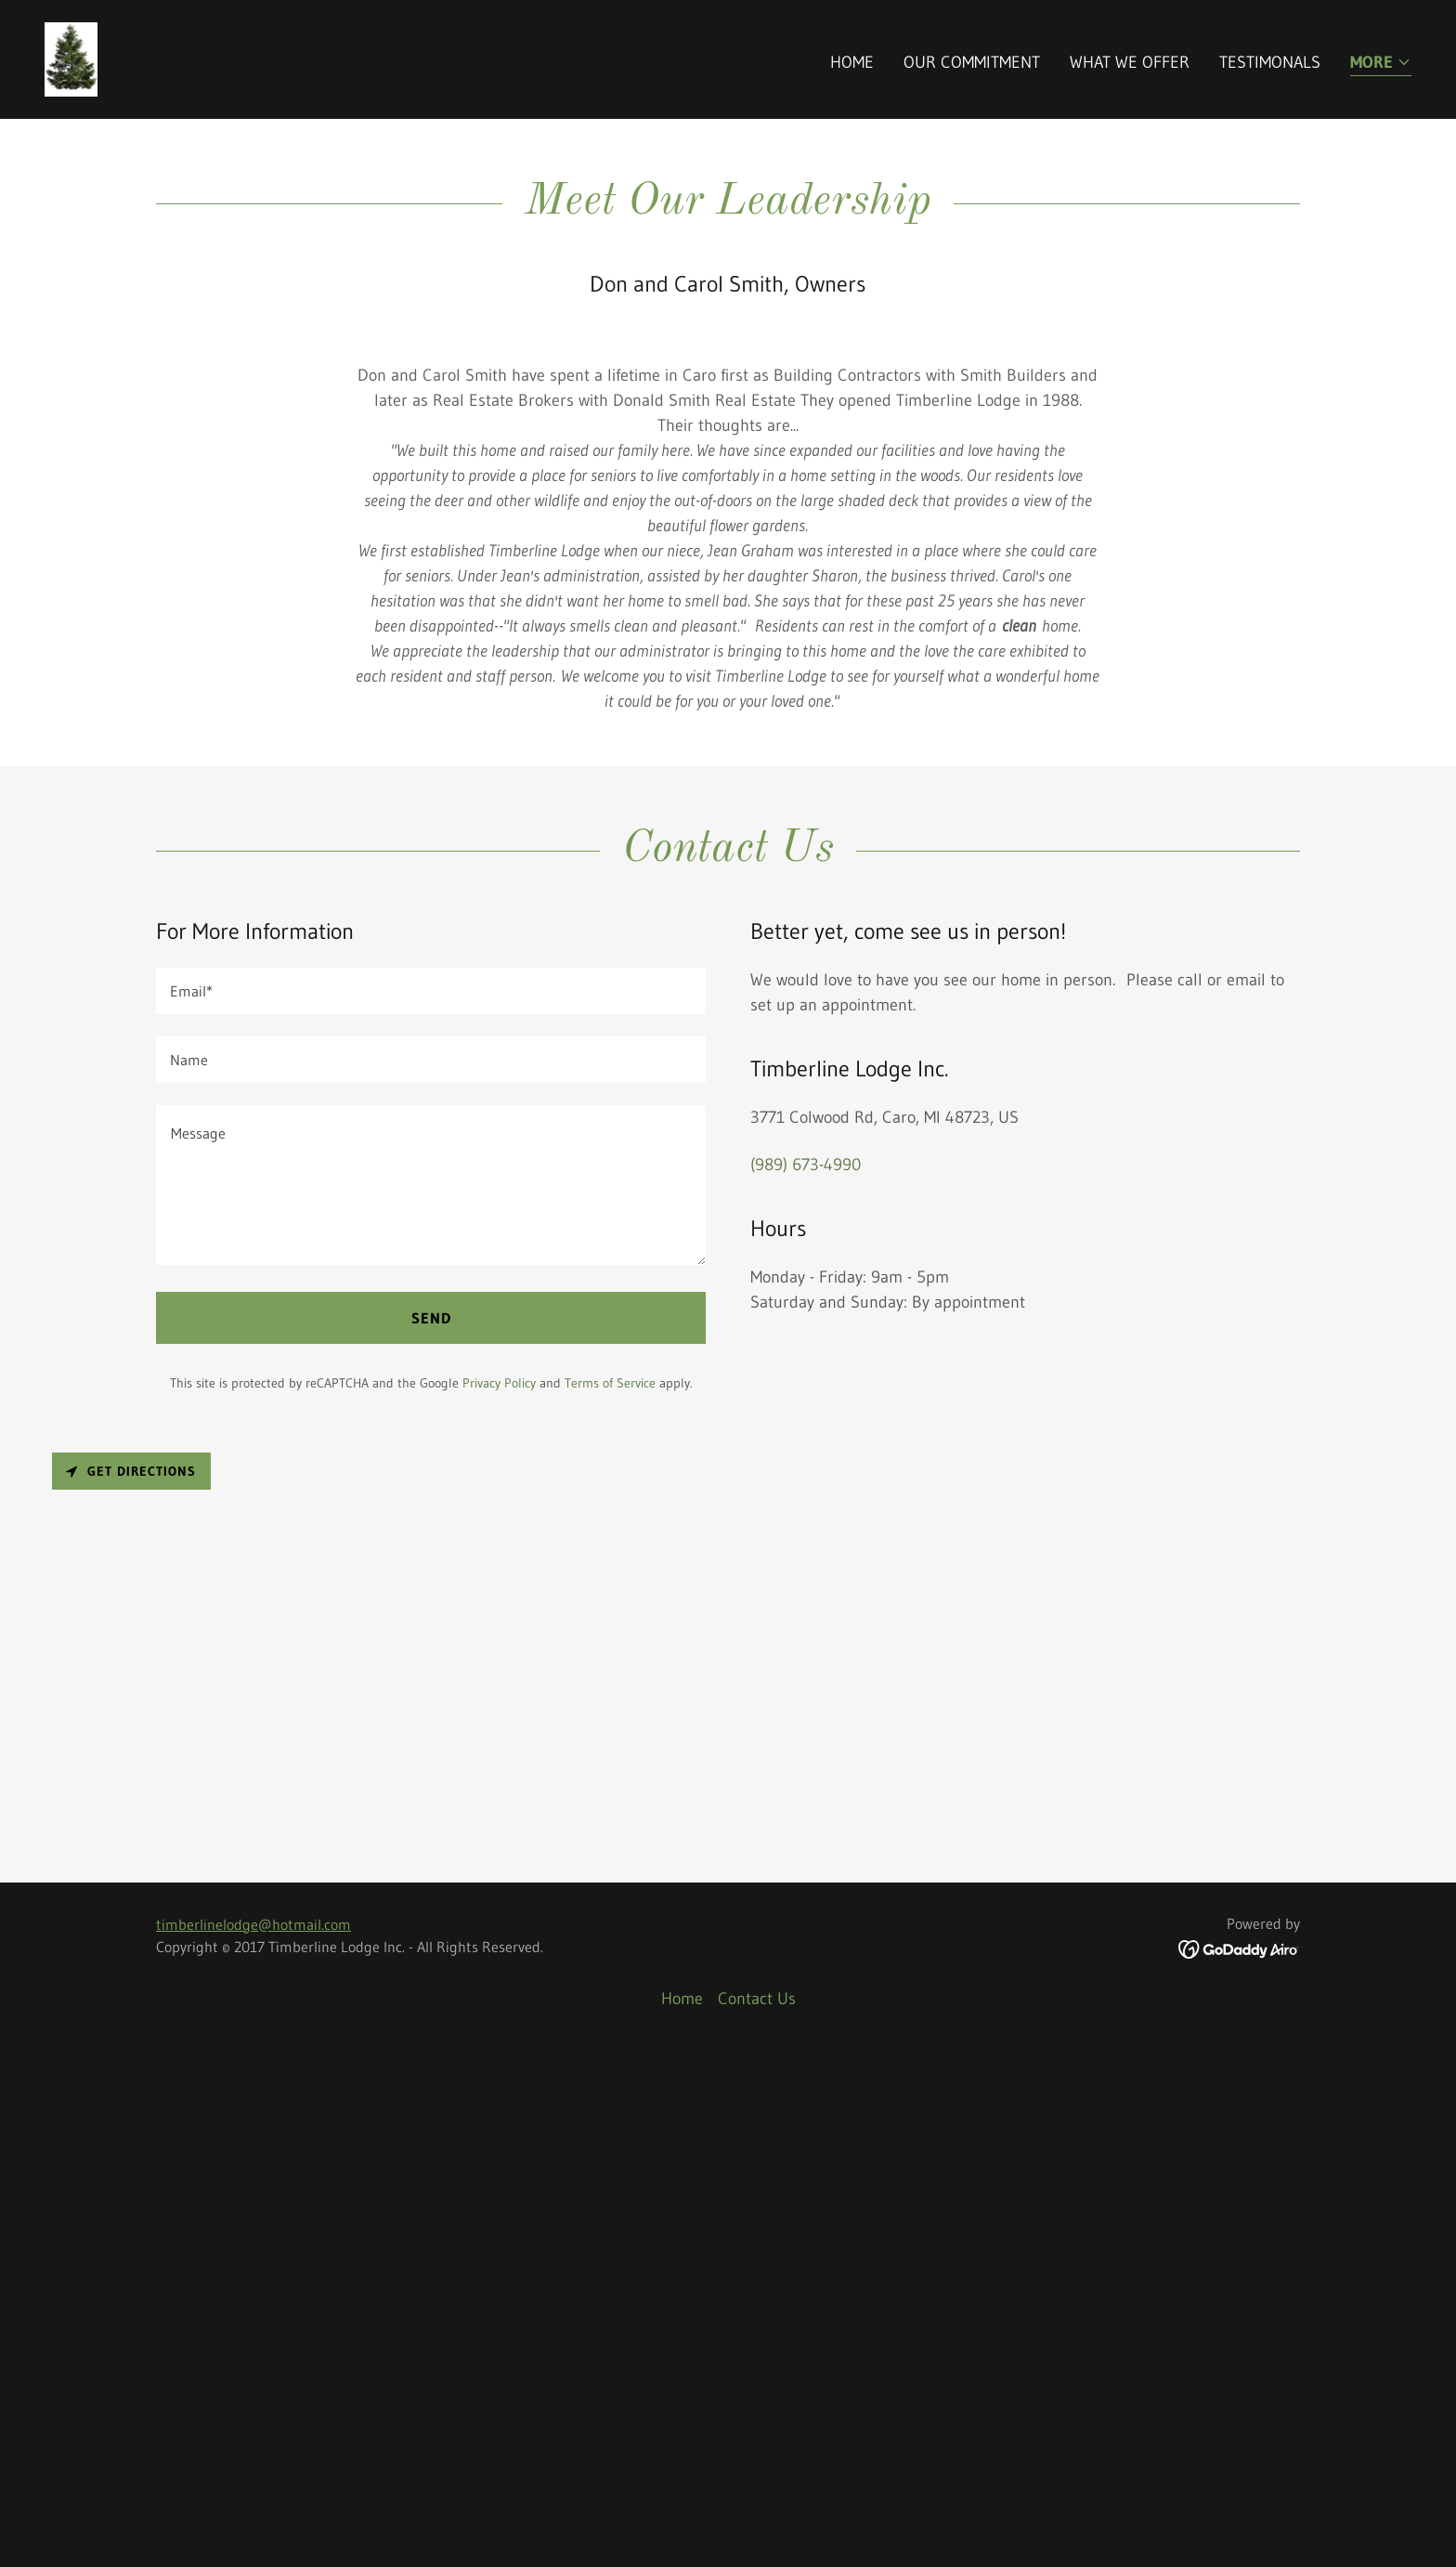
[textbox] (431, 1513)
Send (431, 1840)
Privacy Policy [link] (499, 1904)
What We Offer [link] (1130, 62)
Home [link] (852, 62)
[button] (1380, 63)
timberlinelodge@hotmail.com (253, 2445)
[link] (71, 58)
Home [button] (682, 2519)
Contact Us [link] (757, 2519)
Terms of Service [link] (610, 1904)
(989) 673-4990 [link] (805, 1686)
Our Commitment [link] (972, 62)
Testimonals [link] (1269, 62)
